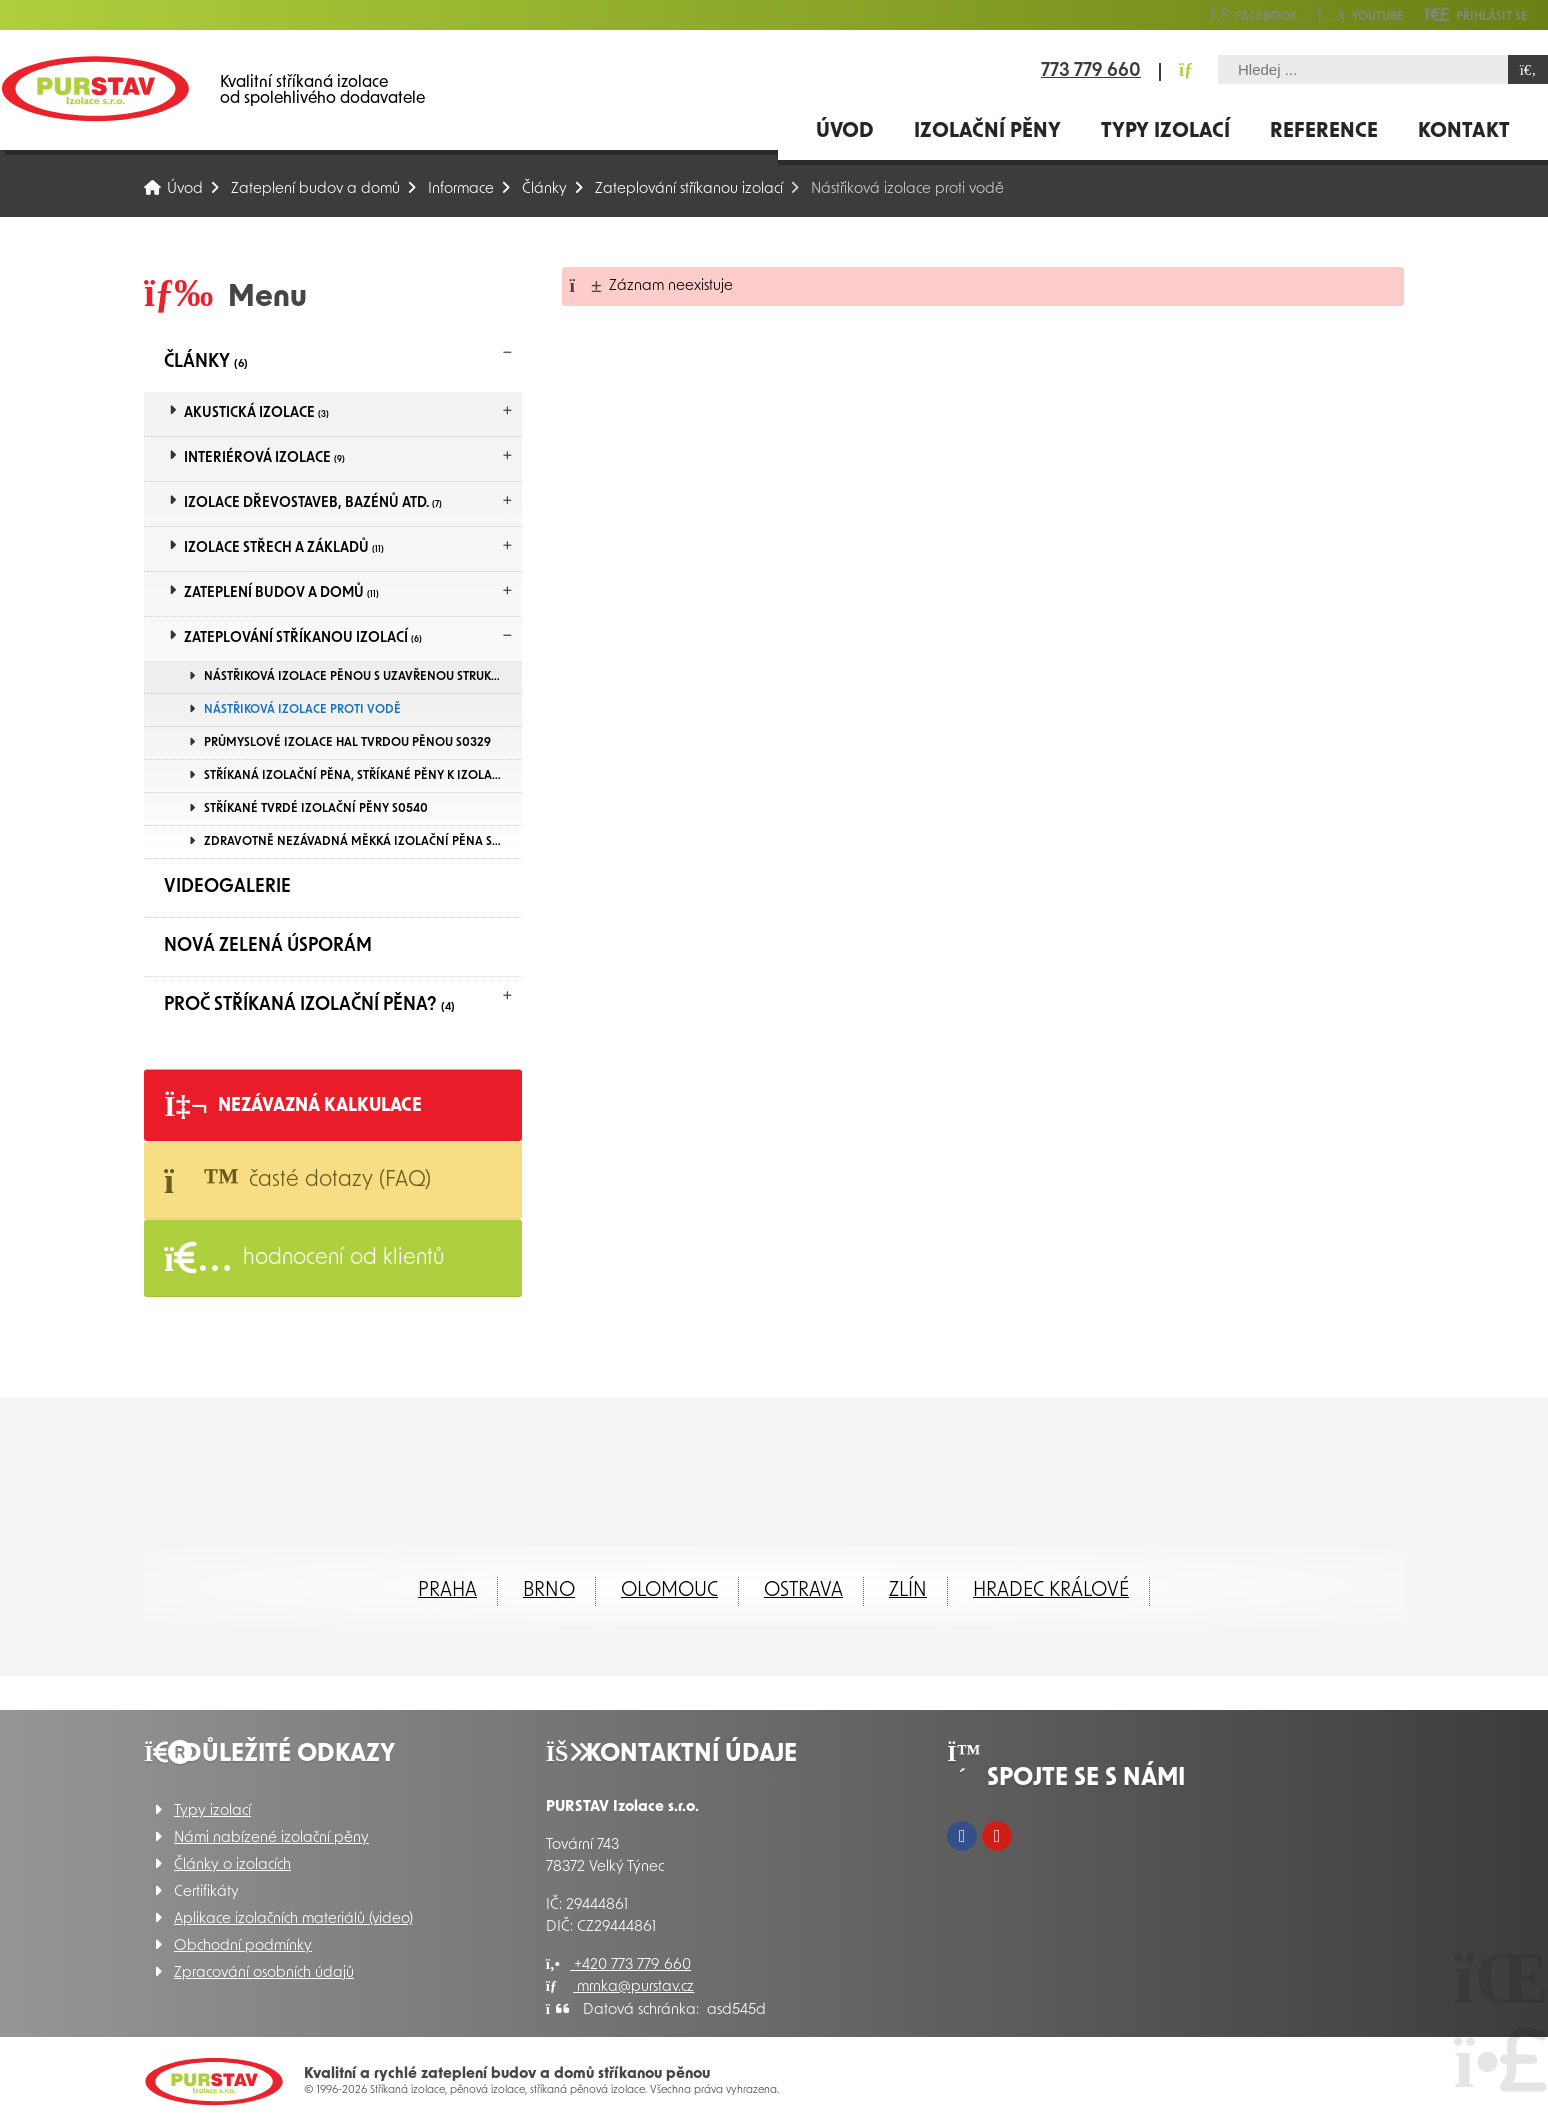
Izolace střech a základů (284, 548)
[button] (1476, 14)
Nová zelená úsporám (268, 946)
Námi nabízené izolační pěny (271, 1838)
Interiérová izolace (264, 458)
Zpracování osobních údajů (264, 1973)
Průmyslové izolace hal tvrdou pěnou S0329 (347, 743)
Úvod (95, 88)
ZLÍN (908, 1591)
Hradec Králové (1051, 1591)
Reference (1324, 132)
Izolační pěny (987, 132)
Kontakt (1464, 132)
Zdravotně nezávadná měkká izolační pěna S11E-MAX (363, 842)
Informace (461, 189)
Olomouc (669, 1591)
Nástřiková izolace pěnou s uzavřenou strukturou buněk (363, 677)
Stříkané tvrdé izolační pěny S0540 (316, 809)
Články (544, 189)
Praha (447, 1591)
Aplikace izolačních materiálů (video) (293, 1919)
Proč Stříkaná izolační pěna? (309, 1005)
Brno (549, 1591)
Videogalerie (227, 887)
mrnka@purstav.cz (620, 1987)
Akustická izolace (256, 413)
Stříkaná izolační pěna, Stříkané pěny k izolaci (353, 776)
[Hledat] (1528, 69)
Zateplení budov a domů (315, 189)
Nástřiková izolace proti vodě (302, 710)
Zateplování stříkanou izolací (689, 189)
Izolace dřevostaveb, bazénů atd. (313, 503)
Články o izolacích (232, 1865)
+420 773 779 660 (618, 1965)
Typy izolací (1165, 132)
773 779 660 (1091, 72)
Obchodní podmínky (243, 1946)
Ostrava (803, 1591)
